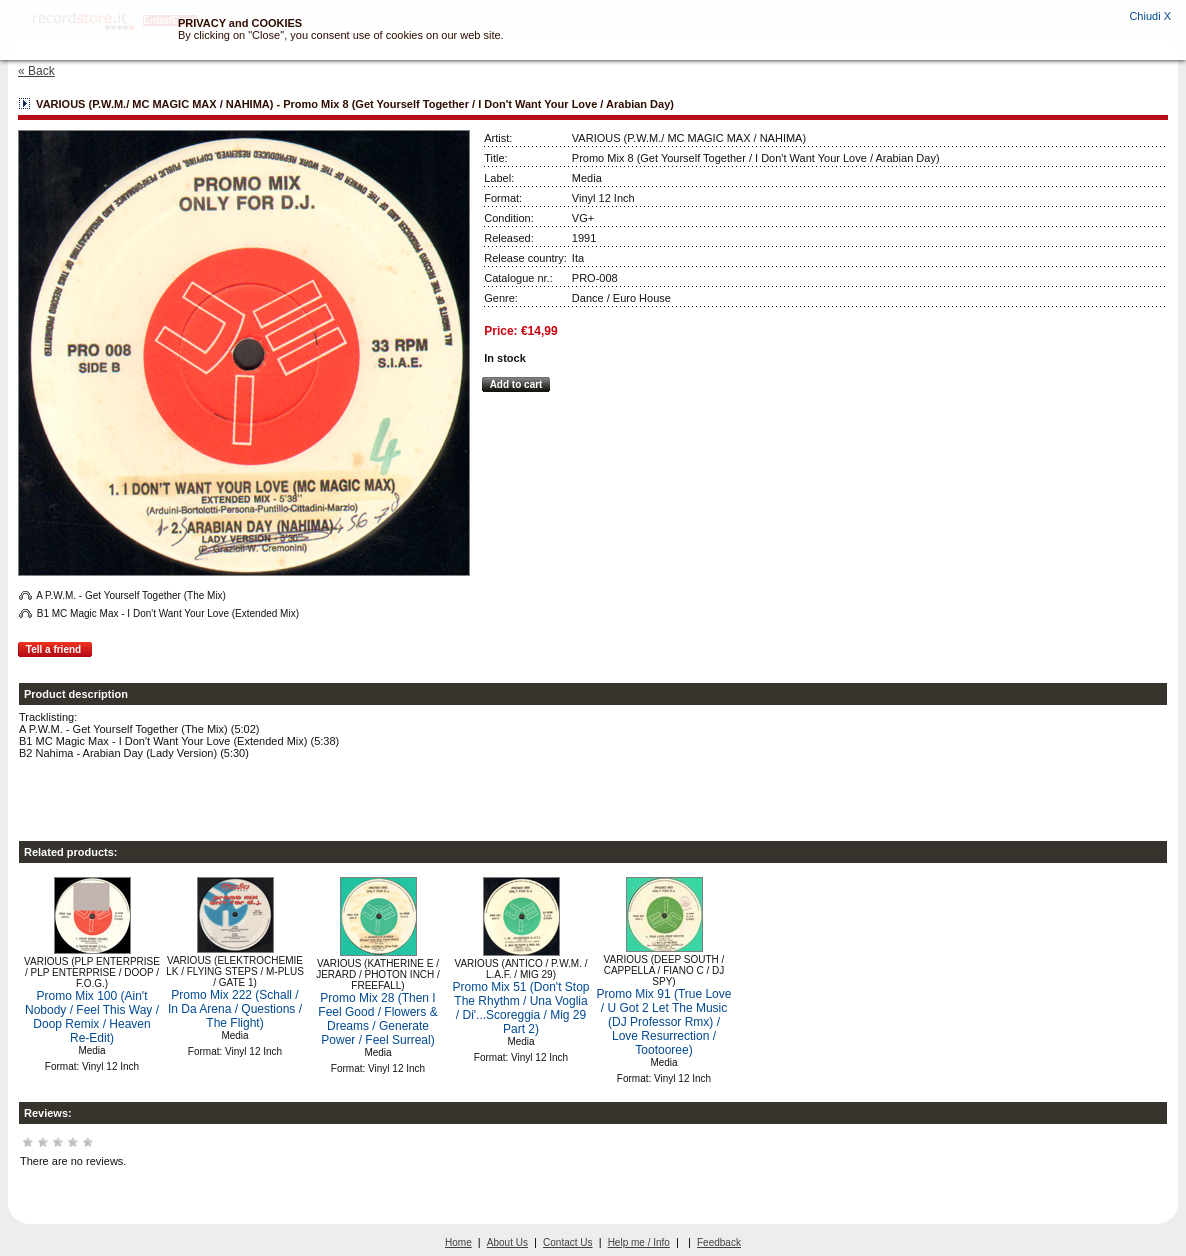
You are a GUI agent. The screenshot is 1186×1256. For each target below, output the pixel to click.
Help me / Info (639, 1242)
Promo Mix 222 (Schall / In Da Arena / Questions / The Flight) (235, 1009)
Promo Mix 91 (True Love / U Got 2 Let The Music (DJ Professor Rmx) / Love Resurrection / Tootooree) (664, 1022)
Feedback (719, 1242)
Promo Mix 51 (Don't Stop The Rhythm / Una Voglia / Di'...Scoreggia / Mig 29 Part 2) (520, 1008)
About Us (507, 1242)
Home (458, 1242)
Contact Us (567, 1242)
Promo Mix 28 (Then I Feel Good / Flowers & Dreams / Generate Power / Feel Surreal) (377, 1019)
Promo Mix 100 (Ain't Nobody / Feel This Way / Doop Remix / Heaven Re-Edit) (92, 1017)
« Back (36, 71)
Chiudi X (1150, 16)
